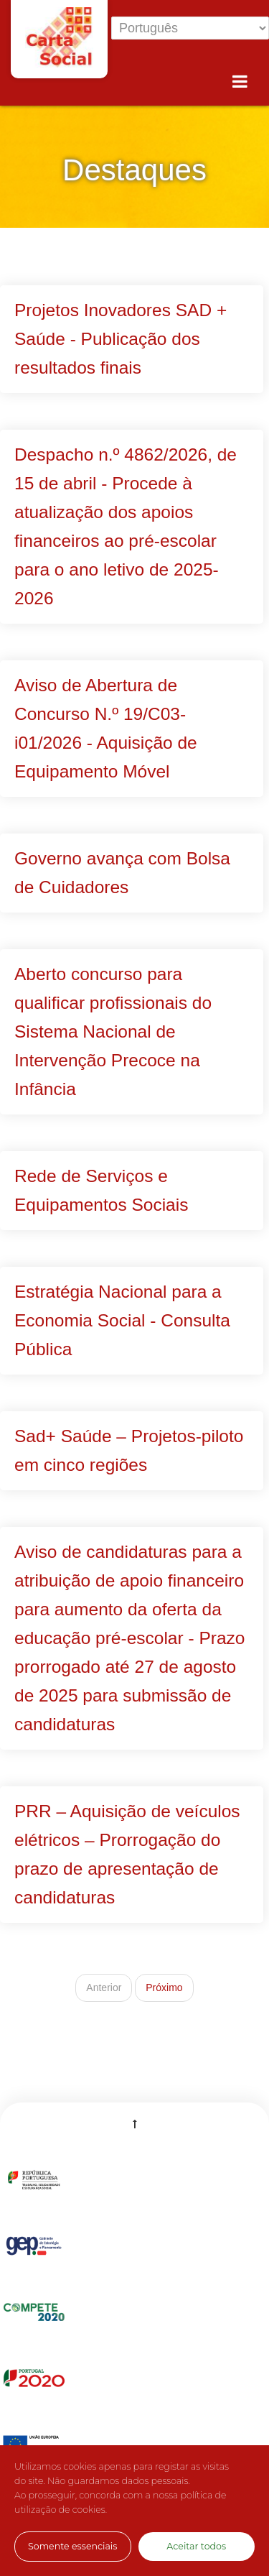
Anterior (103, 1987)
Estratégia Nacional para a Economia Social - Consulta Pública (122, 1320)
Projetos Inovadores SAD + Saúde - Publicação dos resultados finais (120, 338)
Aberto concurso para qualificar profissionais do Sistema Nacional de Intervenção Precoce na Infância (113, 1031)
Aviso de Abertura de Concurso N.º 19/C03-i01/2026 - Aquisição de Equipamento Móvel (105, 728)
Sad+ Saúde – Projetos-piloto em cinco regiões (128, 1450)
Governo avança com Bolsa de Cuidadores (122, 873)
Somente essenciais (72, 2546)
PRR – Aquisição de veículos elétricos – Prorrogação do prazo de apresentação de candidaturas (127, 1854)
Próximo (164, 1987)
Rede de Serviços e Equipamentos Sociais (101, 1190)
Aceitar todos (196, 2546)
